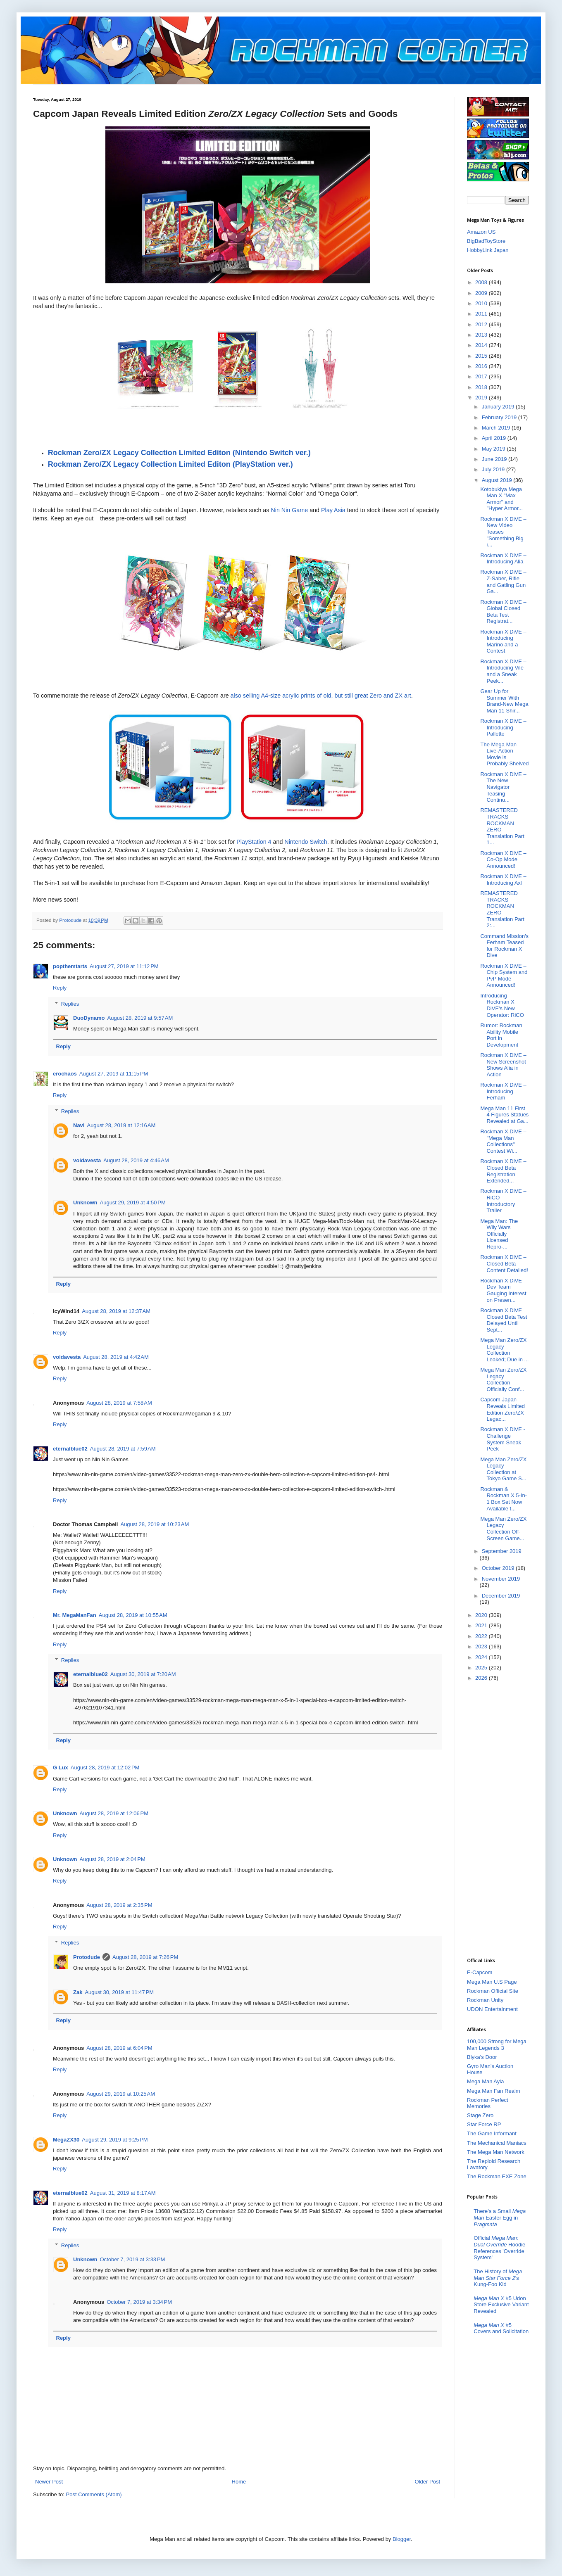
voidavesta (87, 1160)
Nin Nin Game (289, 510)
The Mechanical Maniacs (496, 2143)
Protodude (86, 1957)
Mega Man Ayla (485, 2081)
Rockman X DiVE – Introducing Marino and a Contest (503, 641)
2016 (482, 366)
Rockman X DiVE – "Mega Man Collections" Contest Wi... (503, 1141)
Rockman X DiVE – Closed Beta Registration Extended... (503, 1171)
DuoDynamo (89, 1018)
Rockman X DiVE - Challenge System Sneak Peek (502, 1439)
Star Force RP (484, 2124)
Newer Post (49, 2482)
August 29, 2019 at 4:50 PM (133, 1202)
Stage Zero (480, 2115)
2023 (482, 1646)
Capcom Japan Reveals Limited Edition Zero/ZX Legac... (502, 1409)
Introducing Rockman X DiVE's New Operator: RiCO (502, 1005)
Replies (70, 1003)
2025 (482, 1667)
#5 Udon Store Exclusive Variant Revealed (501, 2304)
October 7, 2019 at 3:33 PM (132, 2259)
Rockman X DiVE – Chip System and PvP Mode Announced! (503, 975)
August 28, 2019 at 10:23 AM (154, 1524)
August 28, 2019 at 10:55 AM (133, 1615)
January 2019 (499, 407)
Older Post (427, 2482)
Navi (78, 1125)
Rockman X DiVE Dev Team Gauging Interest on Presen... (503, 1290)
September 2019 (502, 1551)
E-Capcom (479, 1972)
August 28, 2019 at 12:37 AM (116, 1311)
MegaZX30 (66, 2140)
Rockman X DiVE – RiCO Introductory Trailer (503, 1200)
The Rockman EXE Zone (496, 2176)
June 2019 (495, 459)
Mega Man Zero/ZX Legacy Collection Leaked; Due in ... (504, 1350)
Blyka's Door (482, 2057)
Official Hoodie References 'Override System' (499, 2247)
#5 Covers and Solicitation (501, 2328)
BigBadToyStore (486, 241)
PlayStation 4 (253, 841)
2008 (482, 282)
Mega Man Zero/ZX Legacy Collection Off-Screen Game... (503, 1528)
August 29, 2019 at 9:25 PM (115, 2140)
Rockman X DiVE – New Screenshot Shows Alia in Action (503, 1065)
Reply (60, 988)
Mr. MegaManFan (74, 1615)
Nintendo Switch (305, 841)
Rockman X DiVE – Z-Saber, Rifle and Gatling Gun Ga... (503, 581)
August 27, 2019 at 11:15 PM (113, 1074)
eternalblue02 (70, 1449)
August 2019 (498, 480)
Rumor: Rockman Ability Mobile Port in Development (501, 1035)
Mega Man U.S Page (492, 1982)
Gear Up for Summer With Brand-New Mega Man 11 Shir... (504, 701)
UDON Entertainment (492, 2009)
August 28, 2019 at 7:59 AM (123, 1449)
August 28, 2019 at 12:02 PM (105, 1767)
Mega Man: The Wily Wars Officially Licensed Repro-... (499, 1234)
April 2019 (494, 438)
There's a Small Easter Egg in (500, 2217)
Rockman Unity (485, 2000)
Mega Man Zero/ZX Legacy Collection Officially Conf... (503, 1379)
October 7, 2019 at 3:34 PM (139, 2302)
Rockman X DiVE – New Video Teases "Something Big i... (503, 532)
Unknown (85, 1202)
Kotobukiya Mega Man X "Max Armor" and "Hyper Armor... (501, 499)
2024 (482, 1657)
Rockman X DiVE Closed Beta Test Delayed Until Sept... (503, 1320)
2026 (482, 1678)
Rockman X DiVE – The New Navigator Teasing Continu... (503, 787)
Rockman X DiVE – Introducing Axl (503, 879)
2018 (482, 387)
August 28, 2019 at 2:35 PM (119, 1905)
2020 (482, 1615)
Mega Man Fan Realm (493, 2091)
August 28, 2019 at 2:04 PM (112, 1859)
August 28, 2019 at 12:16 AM (121, 1125)
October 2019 (499, 1568)
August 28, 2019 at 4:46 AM (136, 1160)
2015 (482, 356)
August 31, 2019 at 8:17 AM (123, 2193)
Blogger (402, 2539)
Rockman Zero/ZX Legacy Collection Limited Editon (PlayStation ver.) (170, 464)
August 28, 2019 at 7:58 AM (119, 1403)
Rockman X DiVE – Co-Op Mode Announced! (503, 859)
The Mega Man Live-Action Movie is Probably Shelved (504, 754)
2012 (482, 324)
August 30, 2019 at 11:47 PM (119, 1992)
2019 (482, 397)
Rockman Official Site (492, 1991)
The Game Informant (492, 2133)
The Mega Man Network (495, 2152)
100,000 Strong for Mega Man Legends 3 (496, 2044)
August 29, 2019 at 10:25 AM (120, 2094)
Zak (77, 1992)
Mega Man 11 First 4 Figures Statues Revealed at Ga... (504, 1114)
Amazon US (481, 232)
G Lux (60, 1767)
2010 (482, 303)
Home (239, 2482)
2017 (482, 376)
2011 (482, 314)
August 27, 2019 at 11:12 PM (124, 966)
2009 (482, 293)
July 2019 (494, 469)
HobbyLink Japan (487, 250)
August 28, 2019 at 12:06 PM (114, 1813)
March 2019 (497, 428)
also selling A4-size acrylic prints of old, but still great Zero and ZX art (321, 695)
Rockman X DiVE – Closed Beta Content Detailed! (504, 1263)
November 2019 (501, 1579)
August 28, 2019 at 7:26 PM (145, 1957)
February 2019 (500, 417)
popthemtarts (70, 966)
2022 (482, 1636)
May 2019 (494, 449)
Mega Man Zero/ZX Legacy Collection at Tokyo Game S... (503, 1469)
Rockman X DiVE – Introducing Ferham (503, 1091)
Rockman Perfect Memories (487, 2103)
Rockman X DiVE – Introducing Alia (503, 558)
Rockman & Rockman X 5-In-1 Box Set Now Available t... (503, 1499)
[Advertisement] (500, 1819)
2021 (482, 1625)
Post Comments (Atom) (94, 2494)
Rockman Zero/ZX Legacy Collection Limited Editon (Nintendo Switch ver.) (179, 453)
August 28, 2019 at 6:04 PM (119, 2048)
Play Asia (333, 510)
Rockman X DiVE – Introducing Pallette (503, 727)
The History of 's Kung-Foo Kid (498, 2277)
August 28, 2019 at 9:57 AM (140, 1018)
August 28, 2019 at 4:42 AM (116, 1357)
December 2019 (501, 1596)
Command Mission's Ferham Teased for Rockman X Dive (504, 946)
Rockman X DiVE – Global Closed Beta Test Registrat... (503, 611)
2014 (482, 345)
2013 (482, 335)
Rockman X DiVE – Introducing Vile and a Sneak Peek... (503, 671)
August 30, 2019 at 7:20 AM (143, 1674)
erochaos (65, 1074)
